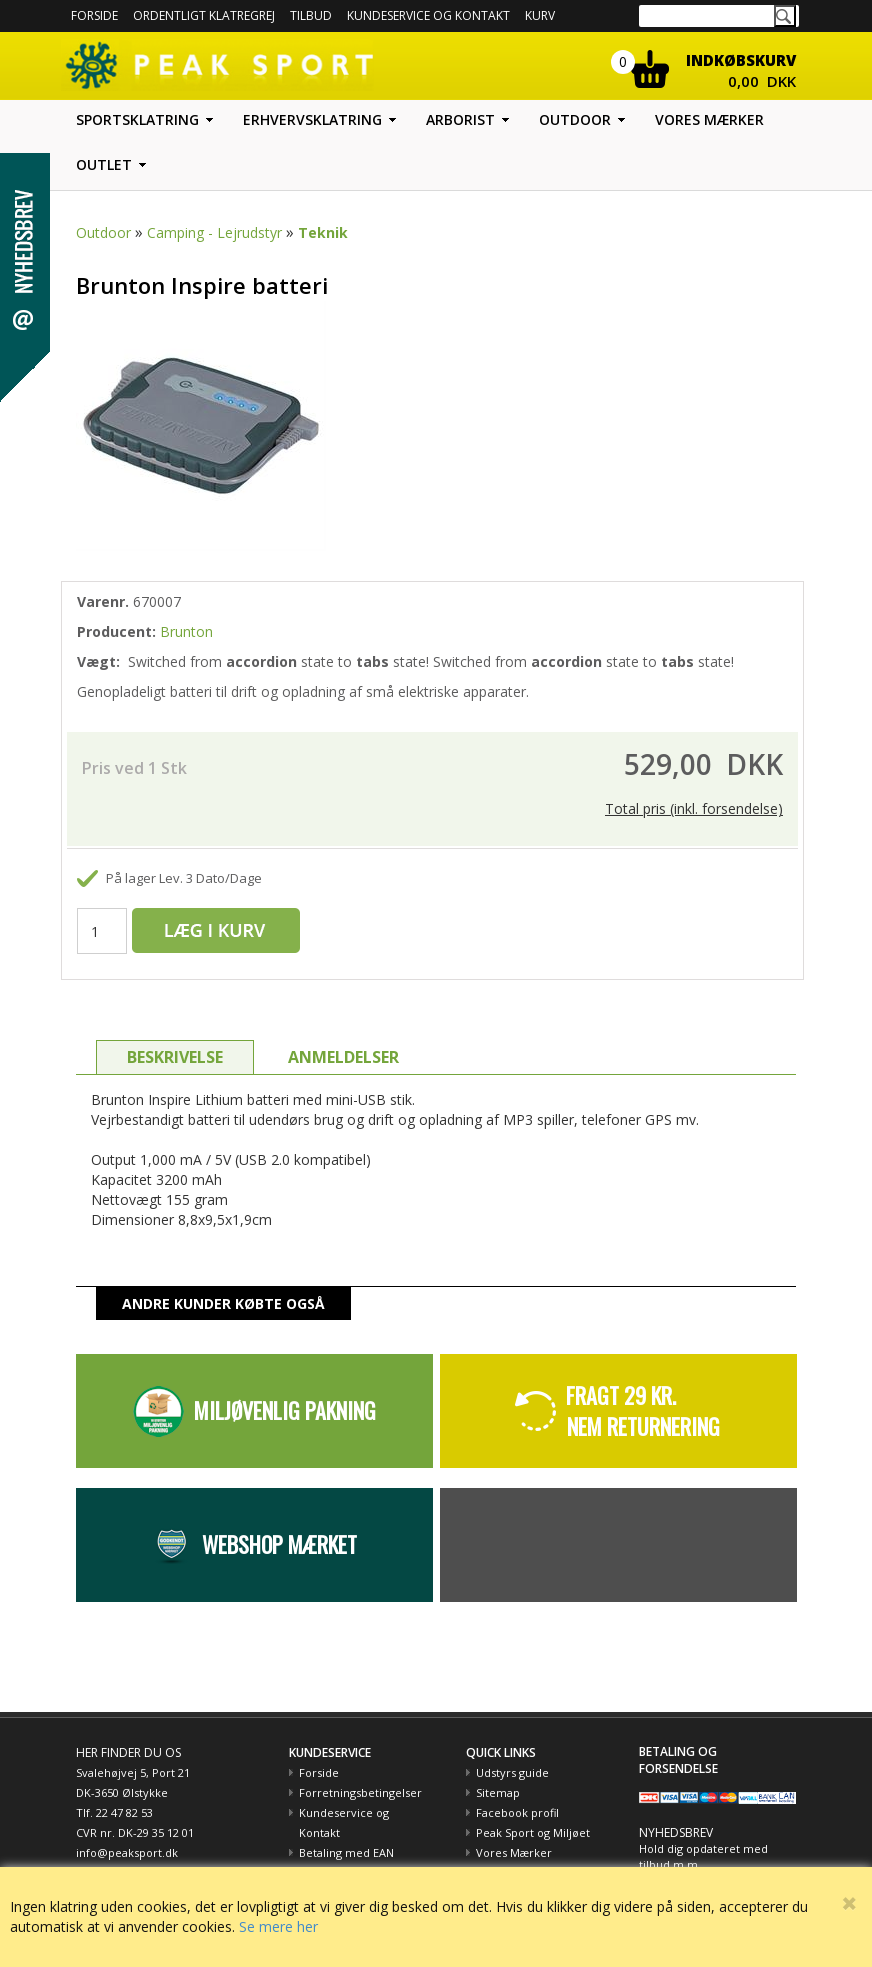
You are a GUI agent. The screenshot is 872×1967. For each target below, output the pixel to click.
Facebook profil (517, 1812)
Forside (94, 15)
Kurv (540, 15)
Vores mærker (709, 119)
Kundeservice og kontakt (428, 15)
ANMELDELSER (343, 1057)
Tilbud (311, 15)
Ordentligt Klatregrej (204, 15)
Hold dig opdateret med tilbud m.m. (703, 1856)
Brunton (186, 631)
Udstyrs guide (512, 1772)
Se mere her (278, 1926)
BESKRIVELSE (175, 1057)
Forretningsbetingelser (360, 1792)
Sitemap (498, 1792)
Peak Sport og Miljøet (533, 1832)
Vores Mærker (514, 1852)
